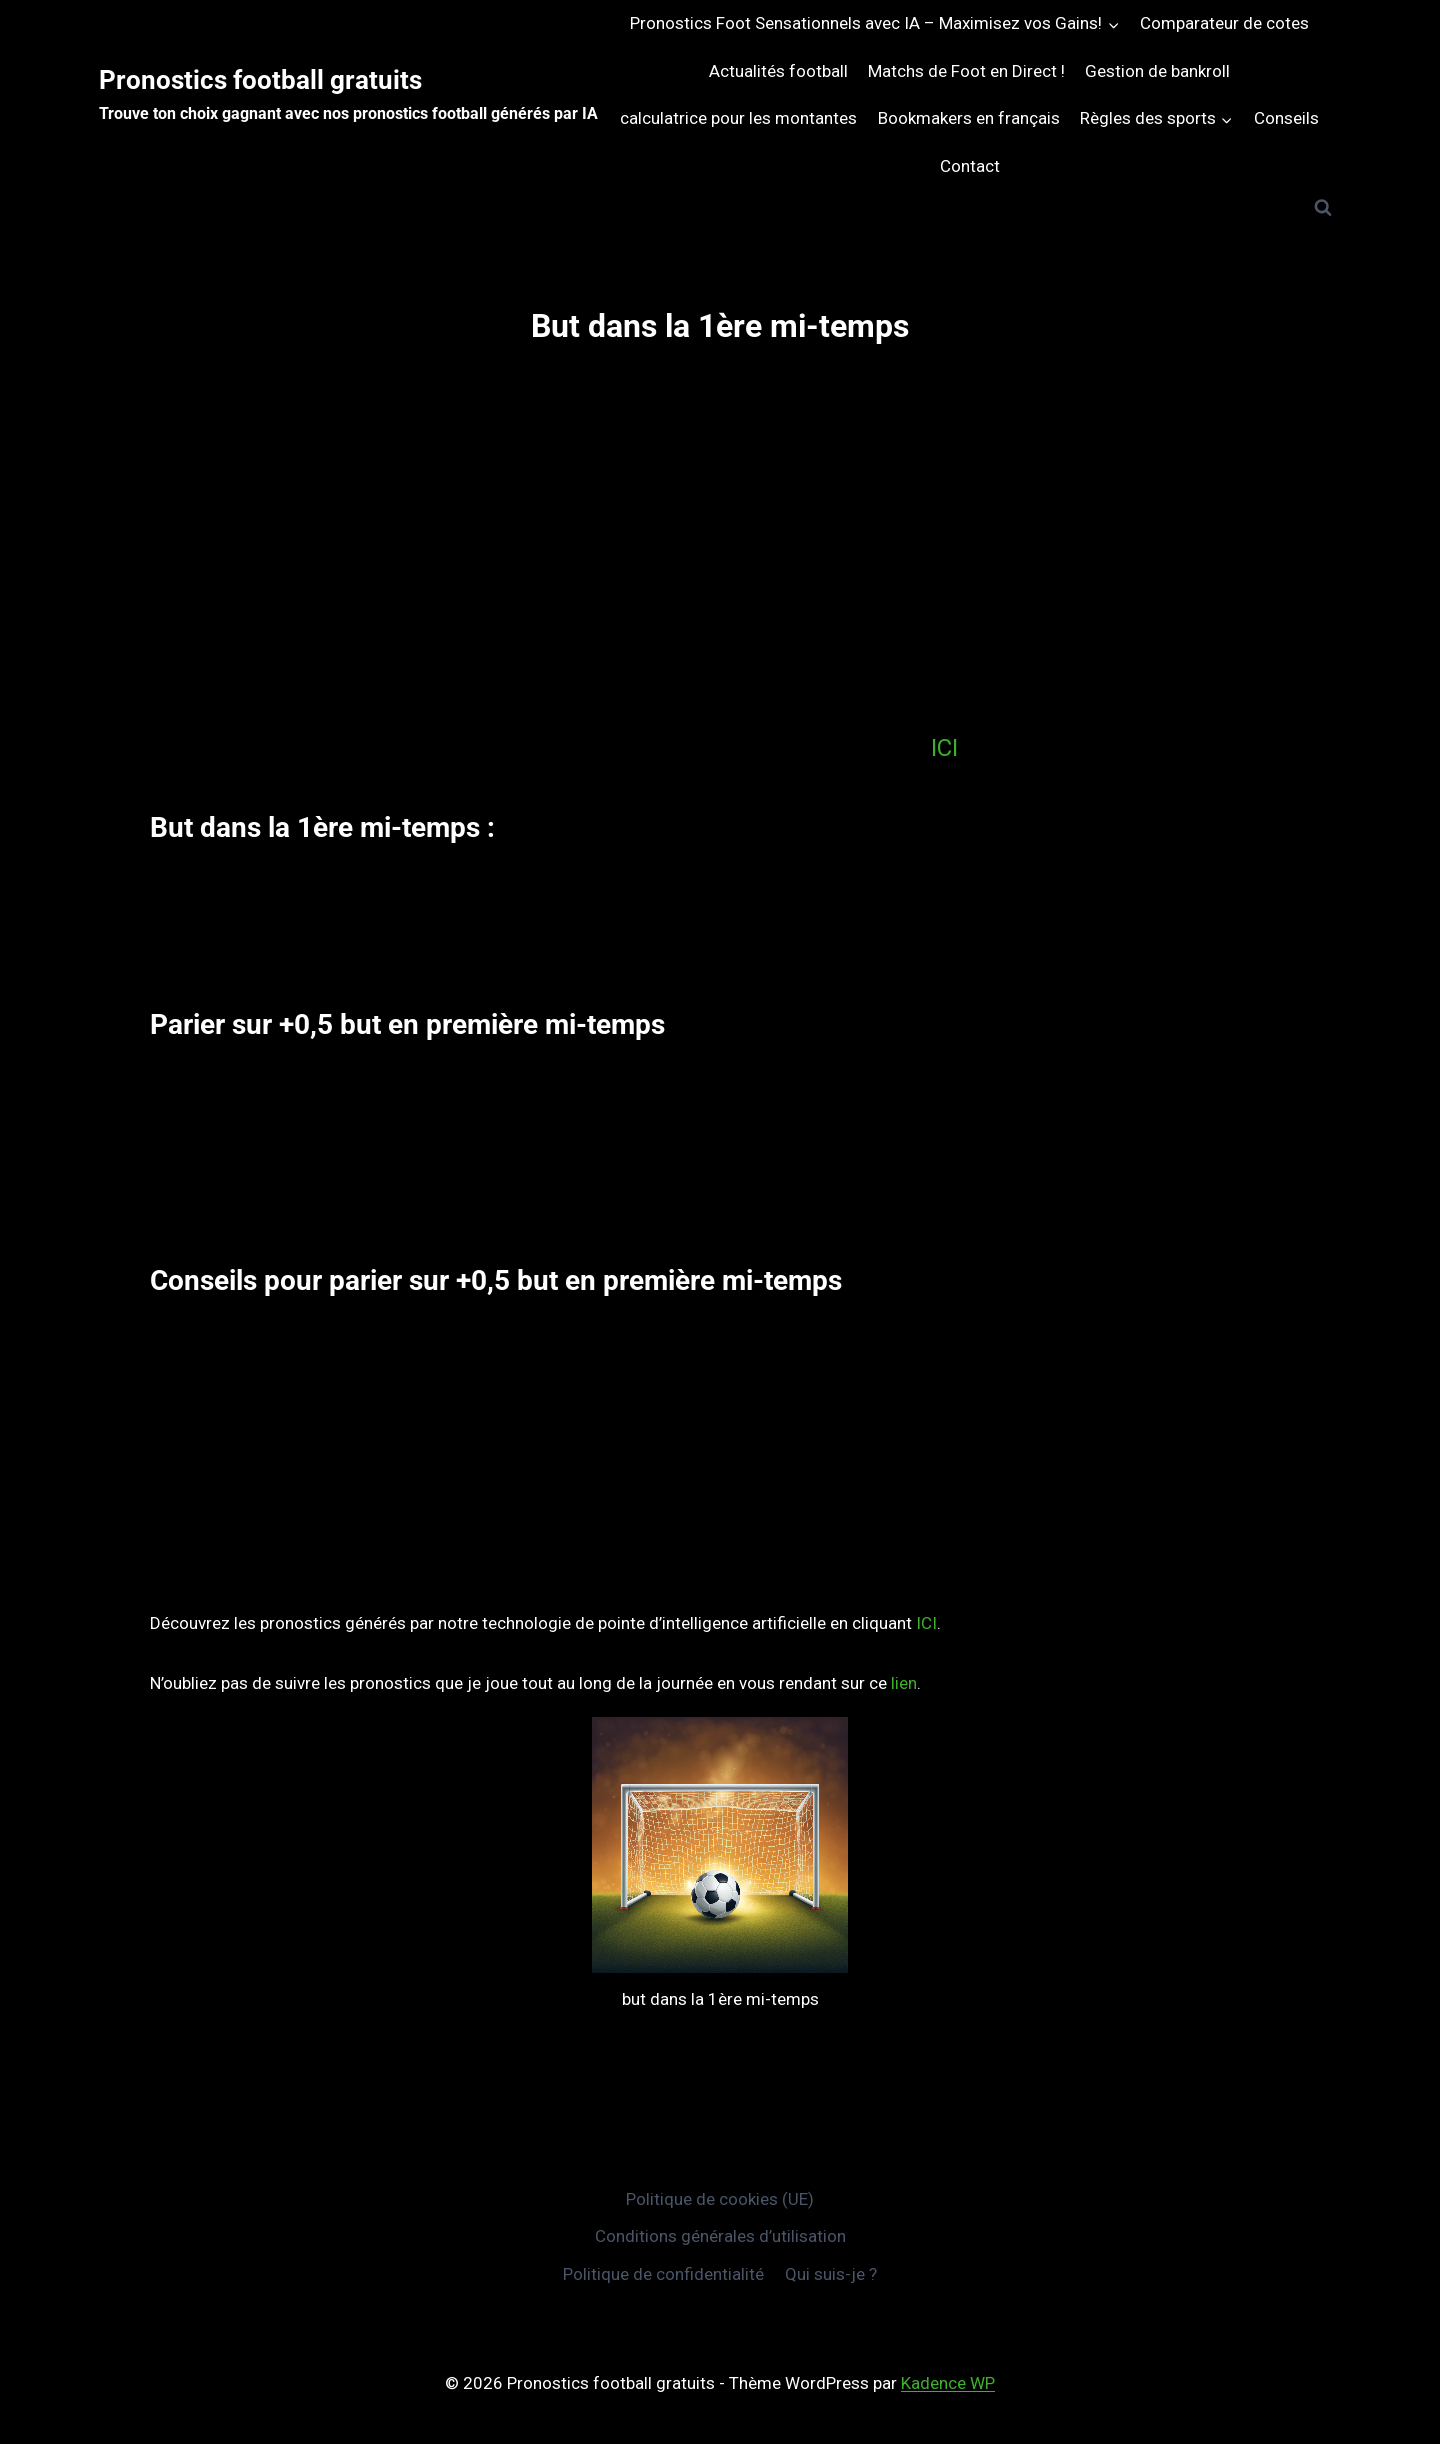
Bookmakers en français (969, 118)
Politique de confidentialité (663, 2274)
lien (904, 1683)
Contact (970, 166)
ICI (944, 748)
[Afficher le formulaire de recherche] (1323, 208)
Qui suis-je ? (831, 2274)
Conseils (1286, 118)
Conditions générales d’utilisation (720, 2236)
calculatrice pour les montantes (738, 118)
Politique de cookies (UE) (720, 2199)
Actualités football (778, 71)
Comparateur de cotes (1224, 23)
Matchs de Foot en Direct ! (966, 71)
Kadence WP (948, 2383)
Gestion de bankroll (1157, 71)
